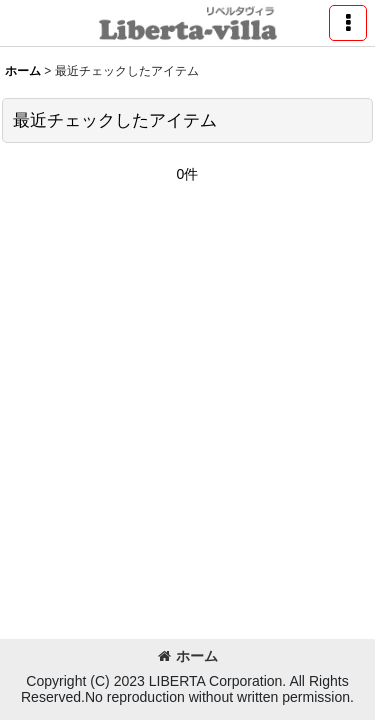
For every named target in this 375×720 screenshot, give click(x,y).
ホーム (188, 656)
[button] (348, 23)
